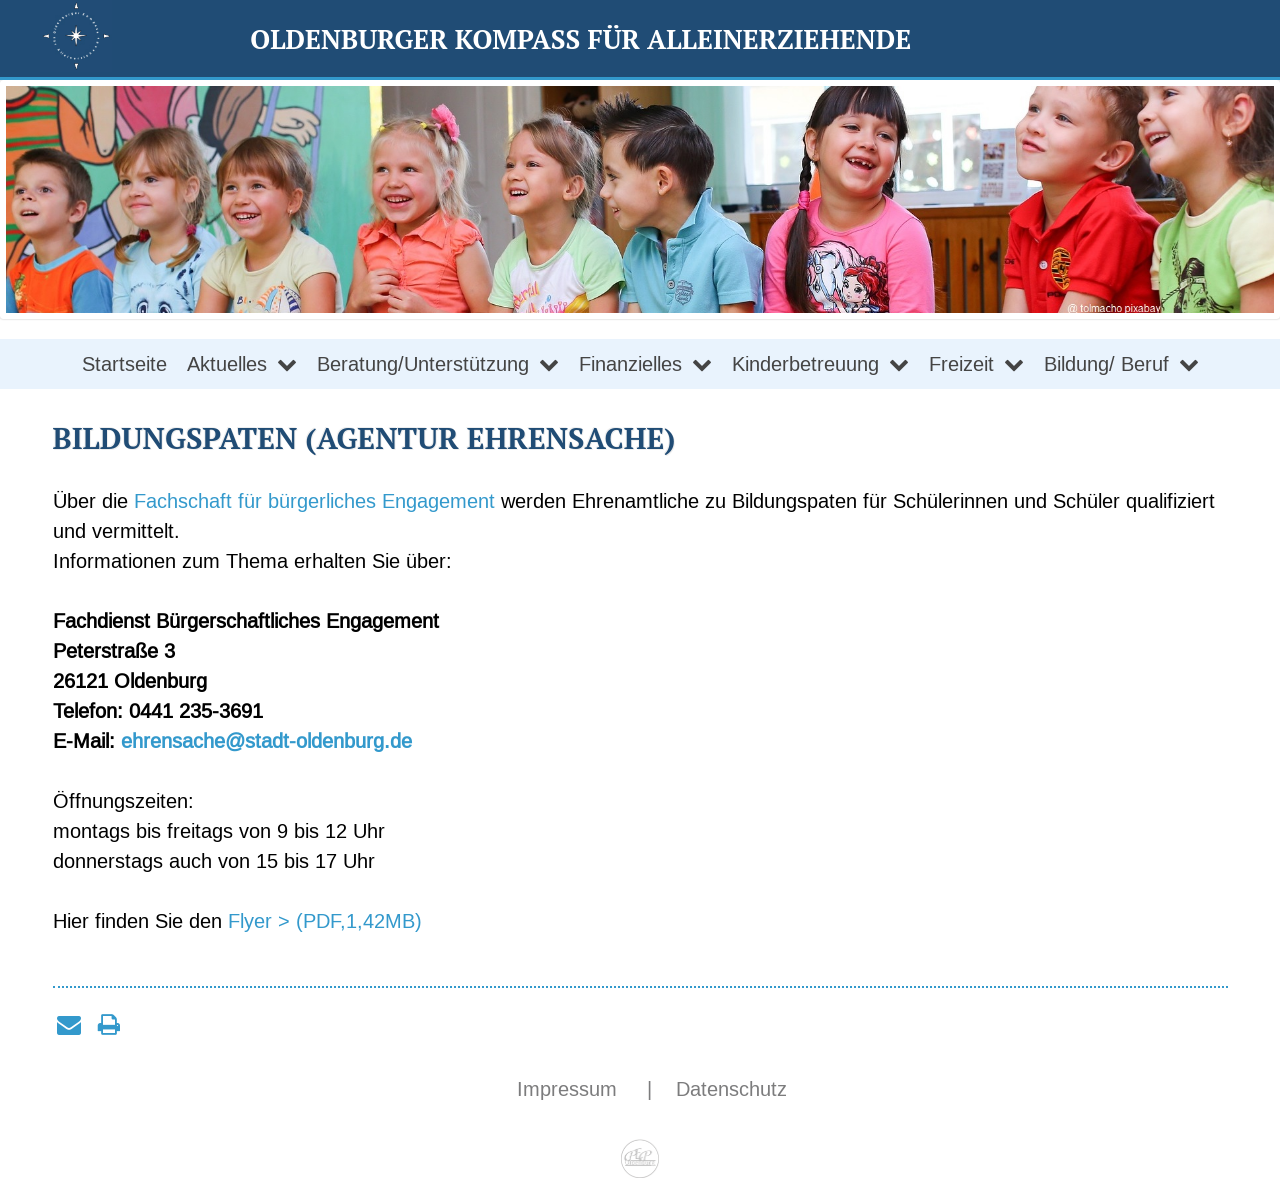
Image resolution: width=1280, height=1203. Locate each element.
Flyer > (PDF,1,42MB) (325, 921)
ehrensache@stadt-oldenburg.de (266, 741)
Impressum (570, 1089)
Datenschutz (731, 1089)
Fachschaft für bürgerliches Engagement (314, 501)
